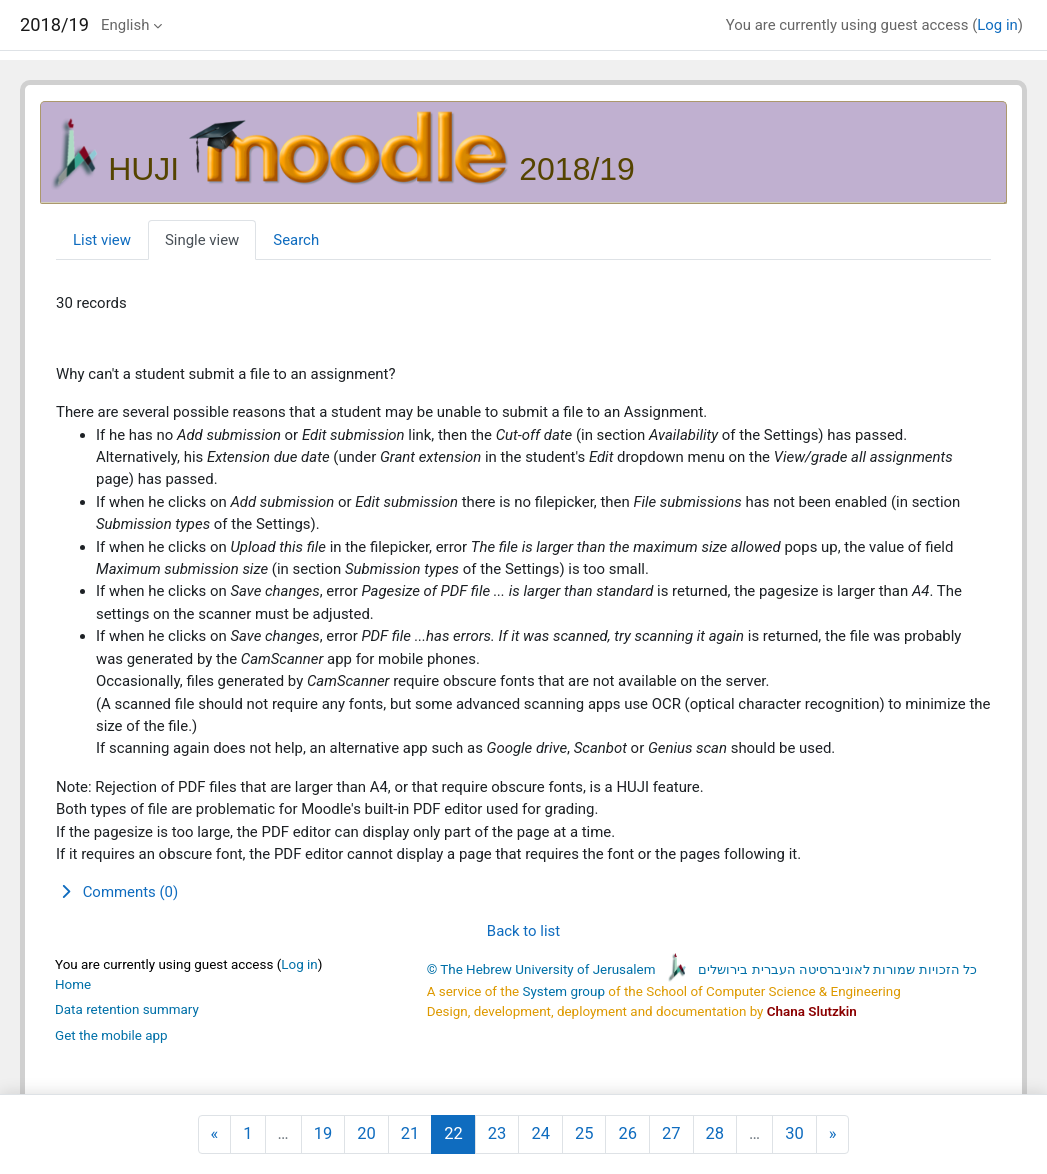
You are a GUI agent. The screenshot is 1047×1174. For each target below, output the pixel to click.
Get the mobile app (111, 1035)
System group (564, 991)
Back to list (523, 931)
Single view (202, 240)
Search (296, 240)
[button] (523, 892)
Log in (997, 25)
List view (102, 240)
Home (73, 984)
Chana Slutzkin (812, 1011)
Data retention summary (127, 1009)
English (125, 25)
